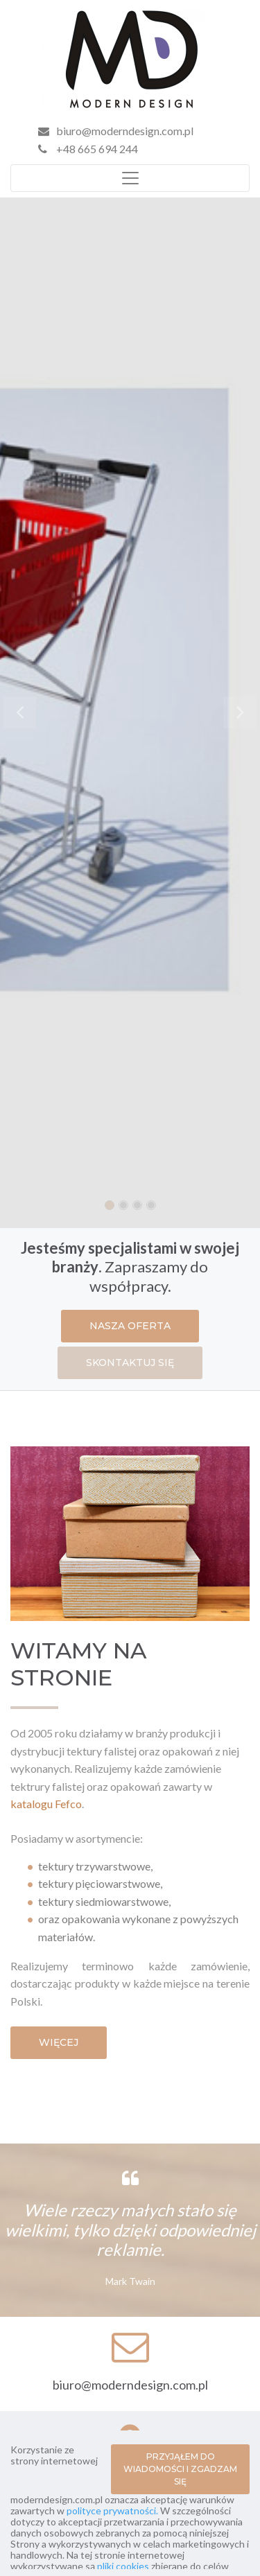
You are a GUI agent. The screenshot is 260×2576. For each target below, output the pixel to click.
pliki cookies (123, 2566)
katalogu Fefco (46, 1803)
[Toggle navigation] (130, 178)
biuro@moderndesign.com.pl (124, 130)
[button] (19, 713)
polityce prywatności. (112, 2510)
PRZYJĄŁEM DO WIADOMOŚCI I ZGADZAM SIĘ (180, 2469)
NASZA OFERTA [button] (130, 1326)
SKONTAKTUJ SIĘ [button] (130, 1362)
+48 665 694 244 (88, 148)
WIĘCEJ (58, 2042)
